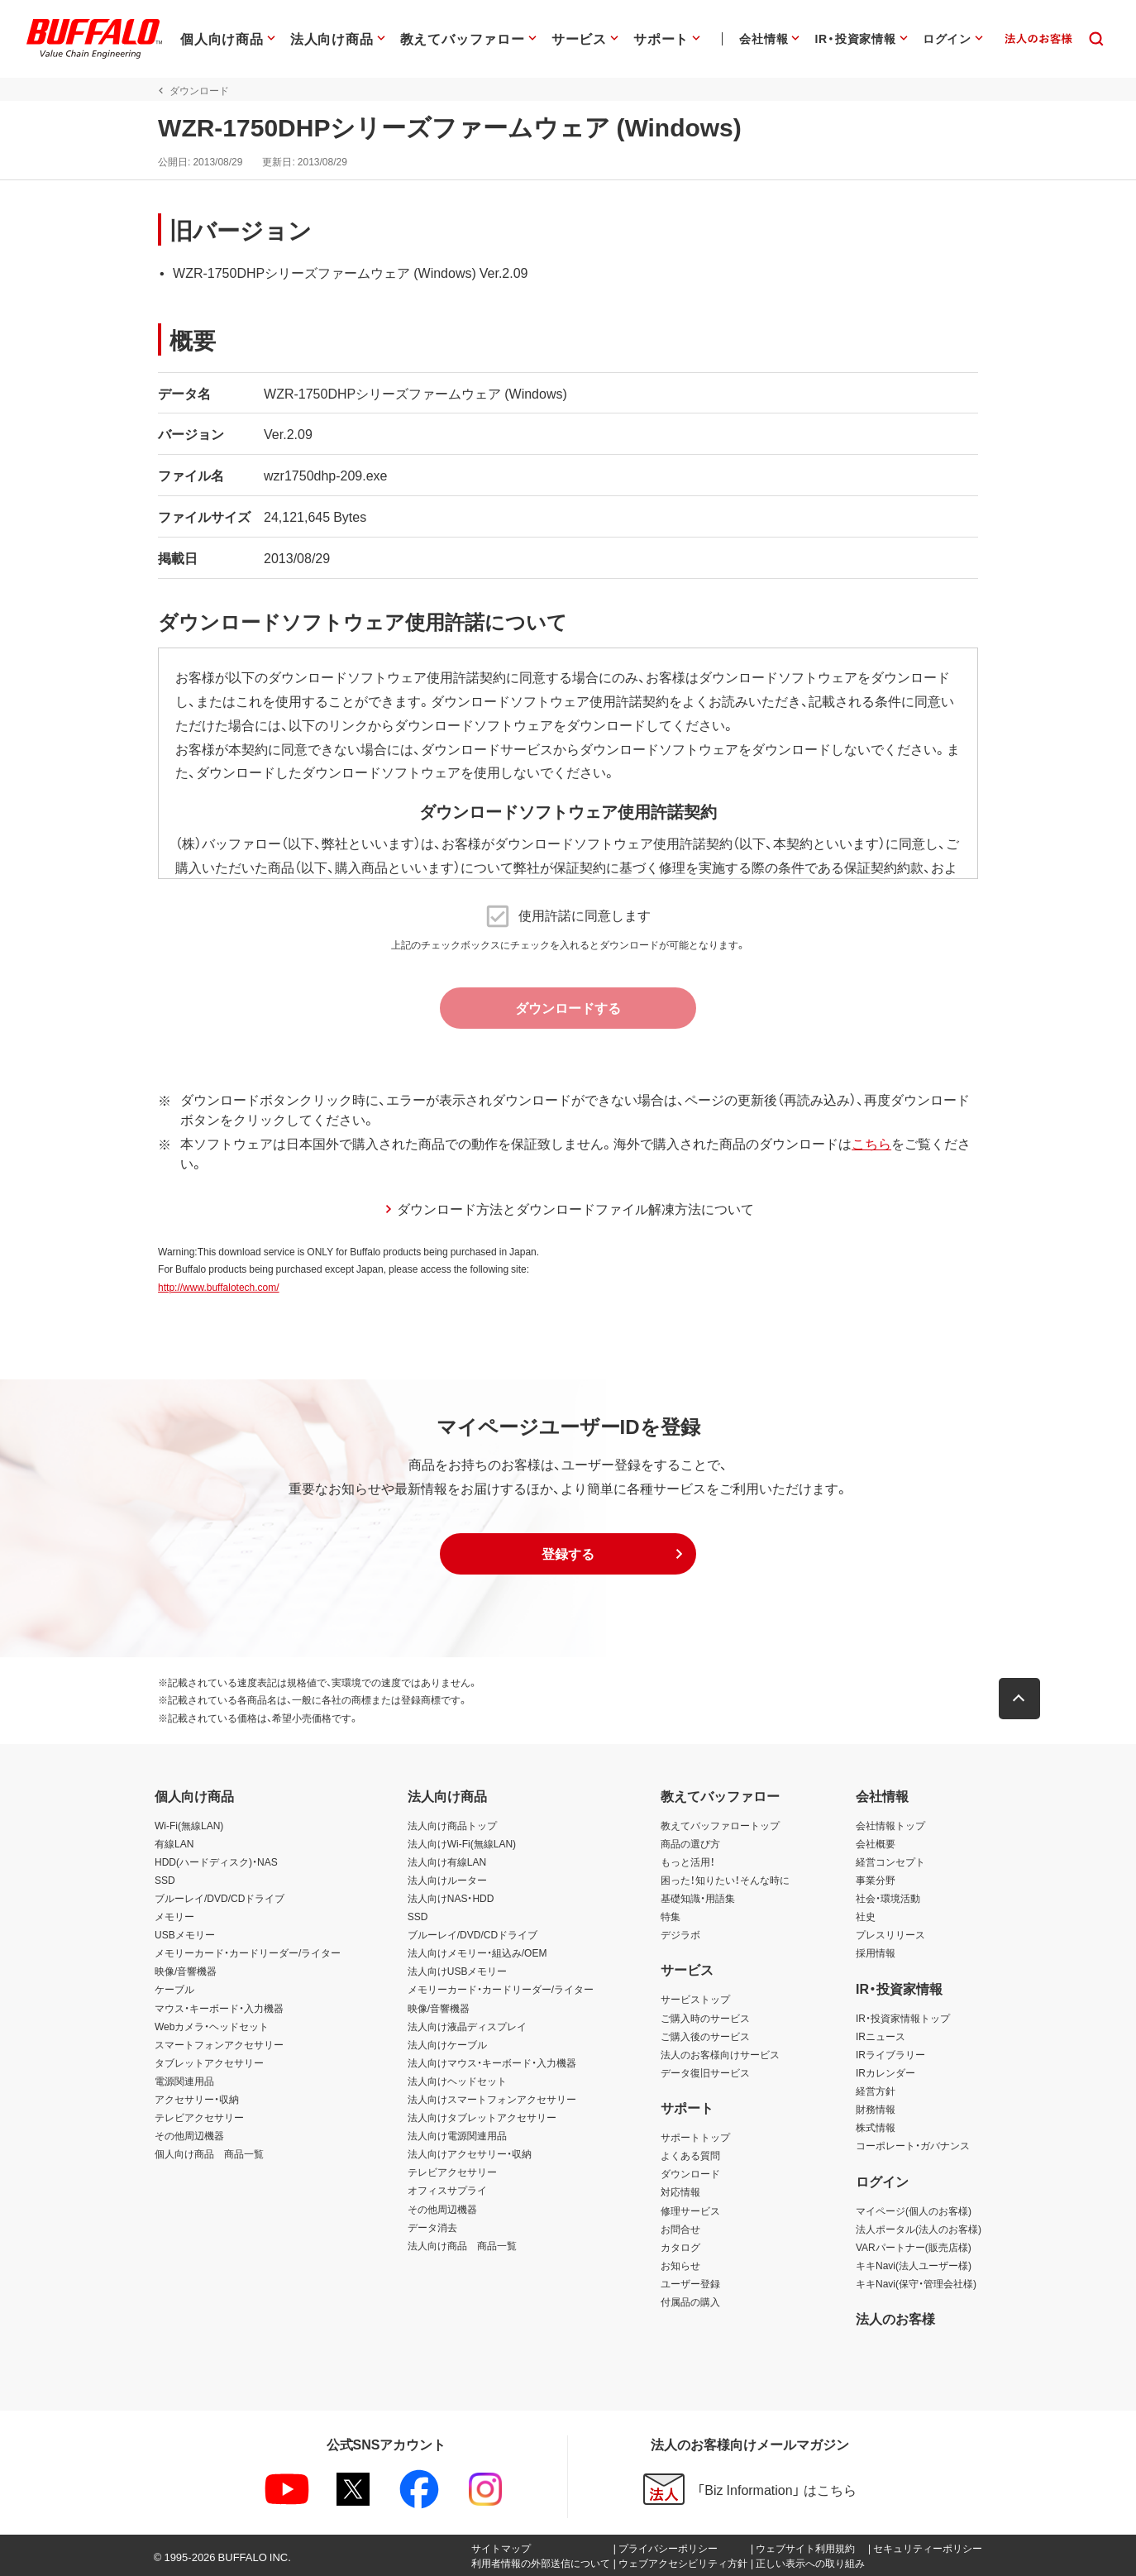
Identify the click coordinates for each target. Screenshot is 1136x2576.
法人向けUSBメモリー (458, 1970)
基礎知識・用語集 (698, 1897)
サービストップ (695, 1998)
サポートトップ (695, 2136)
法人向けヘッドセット (457, 2080)
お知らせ (680, 2265)
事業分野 (875, 1879)
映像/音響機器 (186, 1970)
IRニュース (880, 2036)
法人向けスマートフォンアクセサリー (492, 2098)
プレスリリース (890, 1934)
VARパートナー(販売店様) (913, 2246)
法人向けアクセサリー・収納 (470, 2153)
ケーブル (174, 1988)
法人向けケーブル (447, 2044)
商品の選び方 (690, 1843)
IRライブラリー (890, 2054)
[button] (568, 1554)
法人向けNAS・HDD (451, 1897)
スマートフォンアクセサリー (219, 2044)
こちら (868, 1143)
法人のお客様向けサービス (720, 2054)
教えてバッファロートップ (720, 1825)
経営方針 (875, 2090)
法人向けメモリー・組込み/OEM (477, 1952)
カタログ (680, 2246)
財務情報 (875, 2108)
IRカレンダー (885, 2072)
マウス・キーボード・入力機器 (219, 2007)
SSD (165, 1879)
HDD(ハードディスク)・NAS (216, 1861)
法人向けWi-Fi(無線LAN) (462, 1843)
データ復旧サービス (705, 2072)
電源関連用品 (184, 2080)
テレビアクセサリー (199, 2117)
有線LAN (174, 1843)
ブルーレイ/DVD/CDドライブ (219, 1897)
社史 (866, 1916)
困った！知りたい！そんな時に (725, 1879)
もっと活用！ (688, 1861)
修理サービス (690, 2210)
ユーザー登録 (690, 2283)
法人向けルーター (447, 1879)
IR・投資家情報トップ (903, 2017)
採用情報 (875, 1952)
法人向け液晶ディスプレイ (467, 2026)
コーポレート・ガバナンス (913, 2145)
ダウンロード (690, 2173)
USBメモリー (185, 1934)
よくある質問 (690, 2155)
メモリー (174, 1916)
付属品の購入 (690, 2301)
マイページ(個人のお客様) (913, 2210)
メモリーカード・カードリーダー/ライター (248, 1952)
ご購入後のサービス (705, 2036)
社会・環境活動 (888, 1897)
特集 (670, 1916)
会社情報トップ (890, 1825)
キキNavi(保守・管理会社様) (916, 2283)
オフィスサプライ (447, 2189)
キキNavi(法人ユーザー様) (913, 2265)
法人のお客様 (895, 2318)
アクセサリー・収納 (197, 2098)
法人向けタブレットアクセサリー (482, 2117)
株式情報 (875, 2127)
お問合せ (680, 2228)
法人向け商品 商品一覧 (462, 2245)
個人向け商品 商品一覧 (209, 2153)
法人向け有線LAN (447, 1861)
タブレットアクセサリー (209, 2062)
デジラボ (680, 1934)
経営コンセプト (890, 1861)
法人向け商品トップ (452, 1825)
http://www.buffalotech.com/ (215, 1286)
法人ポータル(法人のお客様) (918, 2228)
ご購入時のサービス (705, 2017)
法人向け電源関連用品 (457, 2135)
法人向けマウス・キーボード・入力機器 (492, 2062)
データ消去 (432, 2227)
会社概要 (875, 1843)
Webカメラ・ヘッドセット (212, 2026)
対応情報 (680, 2191)
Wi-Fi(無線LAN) (189, 1825)
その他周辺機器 (189, 2135)
